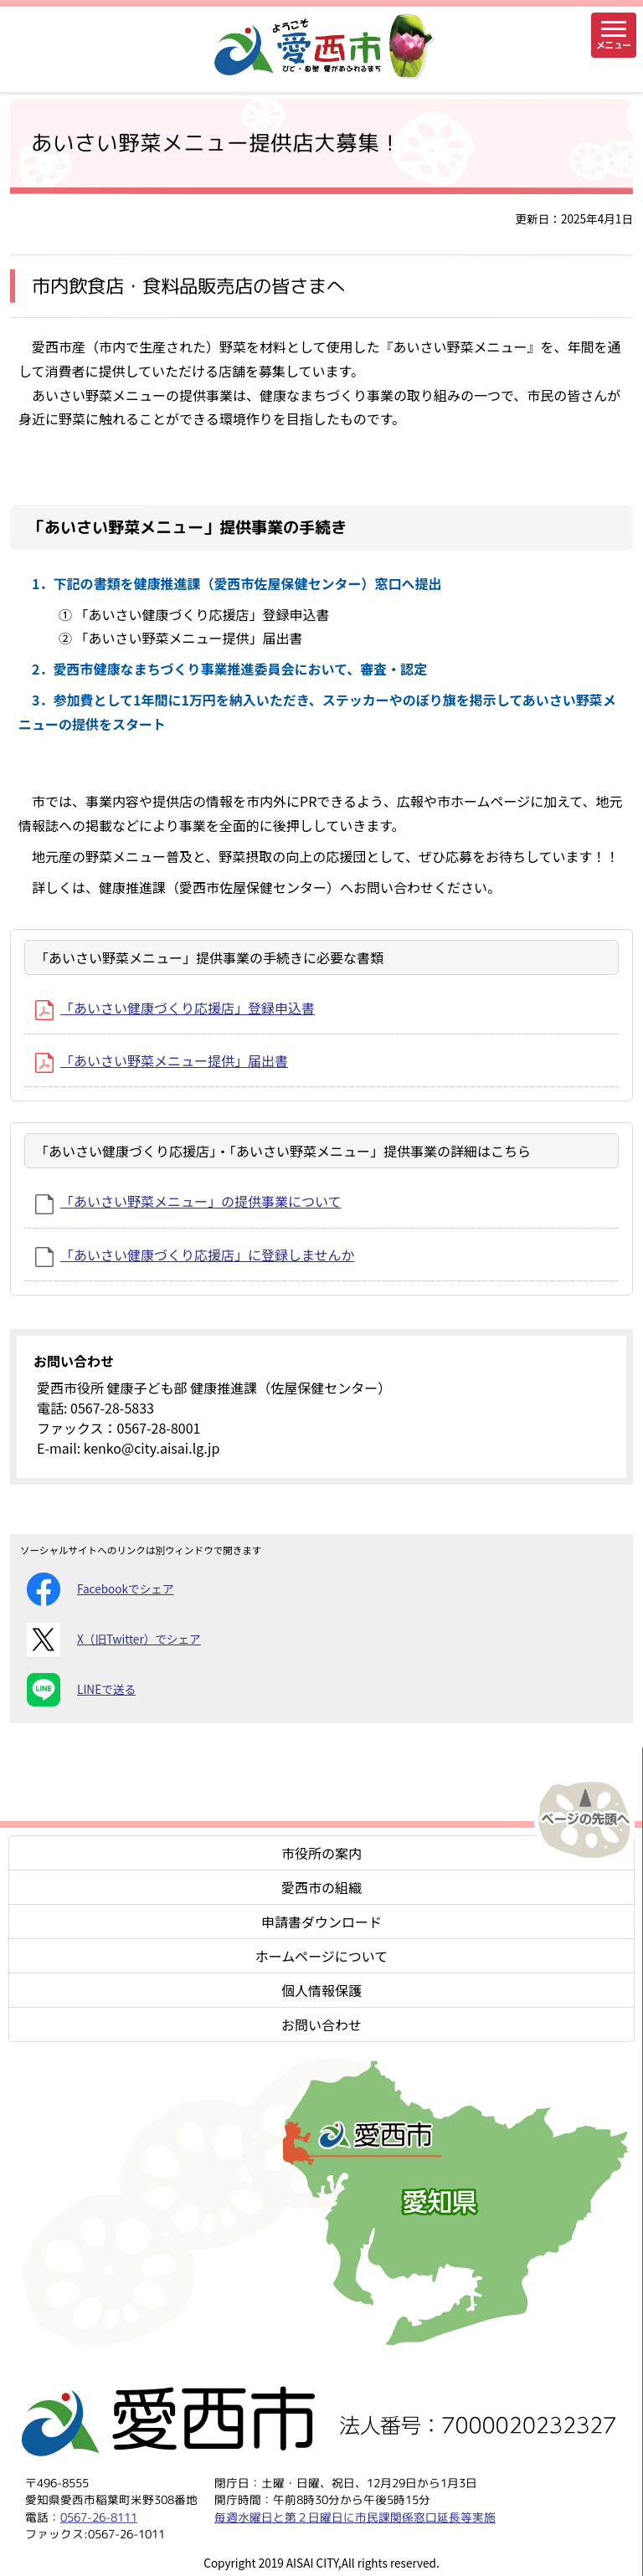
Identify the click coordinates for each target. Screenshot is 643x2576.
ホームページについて (321, 1956)
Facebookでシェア (100, 1589)
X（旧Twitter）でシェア (114, 1639)
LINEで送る (81, 1689)
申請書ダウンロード (321, 1921)
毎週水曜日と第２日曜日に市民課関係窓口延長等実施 (355, 2517)
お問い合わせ (321, 2024)
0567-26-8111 (98, 2516)
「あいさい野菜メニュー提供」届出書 (161, 1060)
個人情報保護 (321, 1990)
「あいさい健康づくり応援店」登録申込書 (175, 1008)
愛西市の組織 (321, 1887)
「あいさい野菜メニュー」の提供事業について (188, 1201)
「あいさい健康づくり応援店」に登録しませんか (195, 1254)
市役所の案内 (321, 1853)
